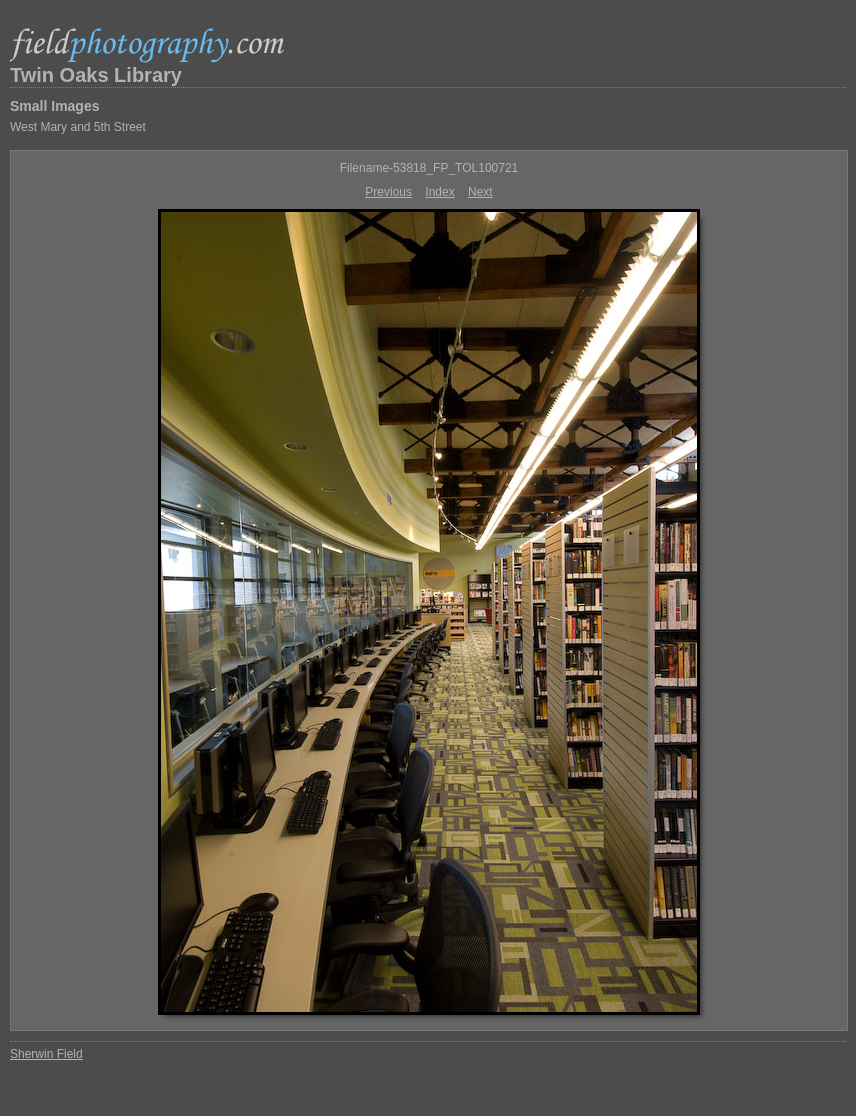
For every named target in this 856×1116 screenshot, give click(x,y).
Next (480, 192)
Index (439, 192)
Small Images (55, 106)
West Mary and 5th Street (78, 127)
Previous (388, 192)
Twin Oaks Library (96, 75)
